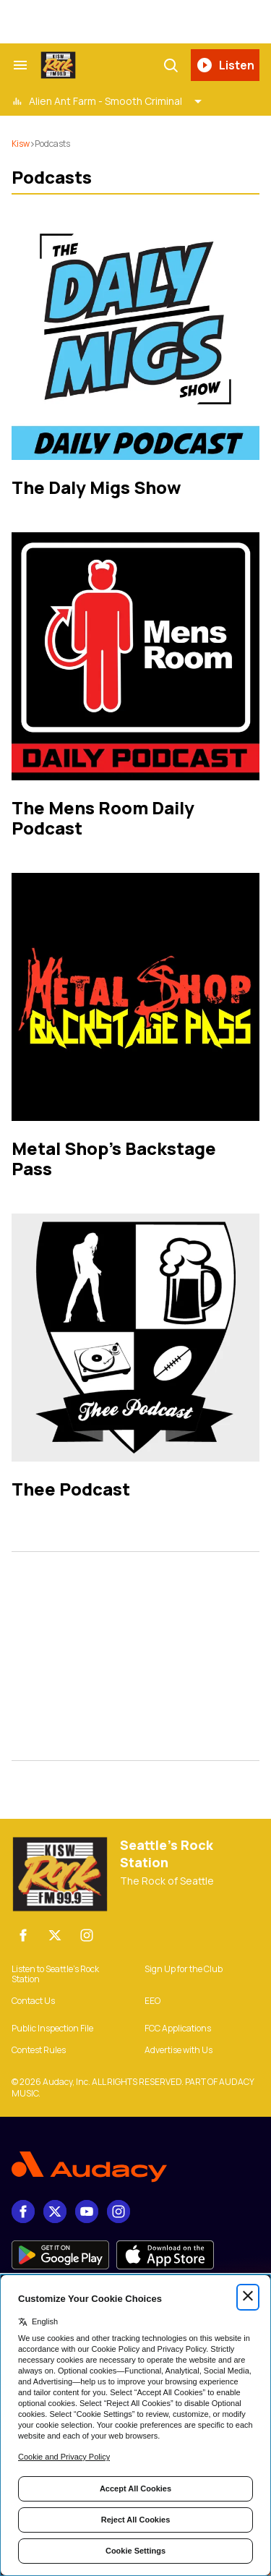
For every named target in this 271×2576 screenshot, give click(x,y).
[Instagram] (86, 1935)
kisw (21, 143)
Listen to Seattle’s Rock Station (55, 1974)
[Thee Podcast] (135, 1338)
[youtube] (86, 2211)
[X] (54, 1935)
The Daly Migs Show (96, 487)
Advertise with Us (178, 2050)
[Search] (170, 65)
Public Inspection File (52, 2028)
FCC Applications (178, 2028)
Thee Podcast (71, 1489)
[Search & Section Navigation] (20, 65)
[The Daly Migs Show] (135, 336)
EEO (152, 2001)
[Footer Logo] (135, 2167)
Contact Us (33, 2001)
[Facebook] (23, 1935)
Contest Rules (39, 2050)
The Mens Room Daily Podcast (103, 818)
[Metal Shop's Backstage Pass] (135, 997)
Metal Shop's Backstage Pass (114, 1158)
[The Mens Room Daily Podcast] (135, 656)
